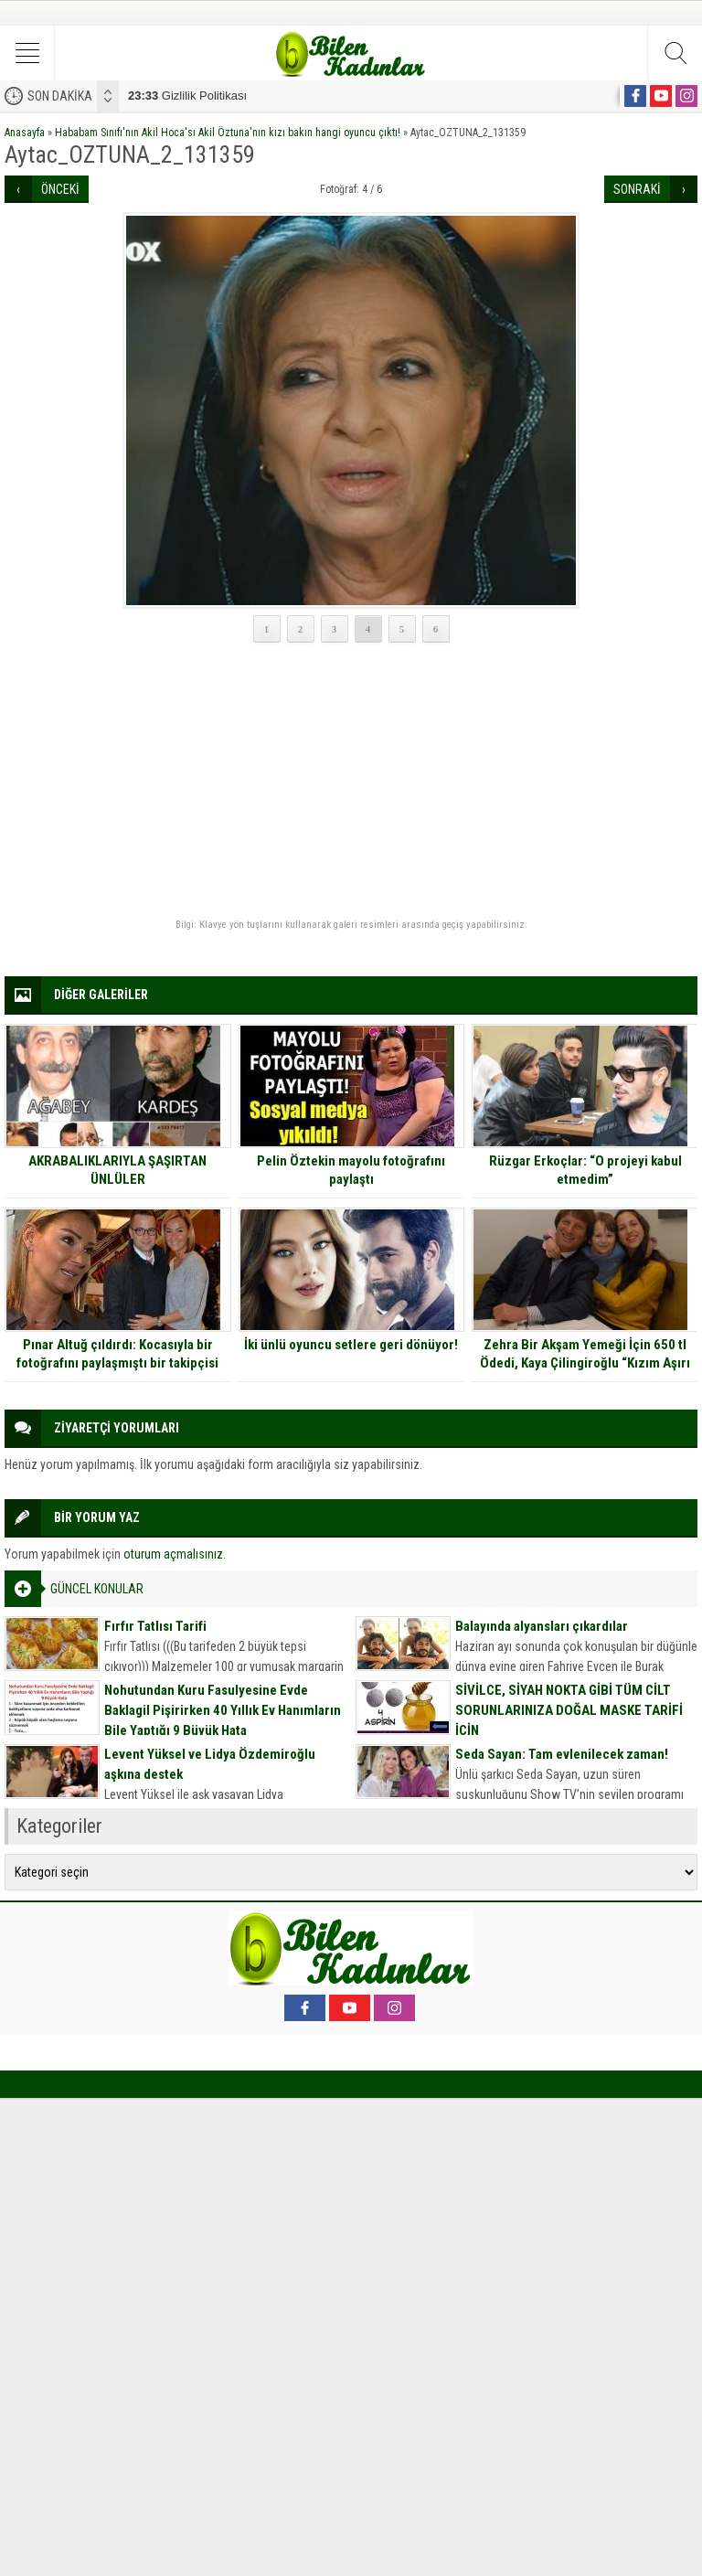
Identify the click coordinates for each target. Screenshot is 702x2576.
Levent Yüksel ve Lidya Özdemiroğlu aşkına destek (209, 1764)
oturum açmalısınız (173, 1554)
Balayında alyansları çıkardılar (541, 1626)
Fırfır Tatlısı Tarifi (155, 1626)
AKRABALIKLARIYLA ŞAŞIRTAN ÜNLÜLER (117, 1170)
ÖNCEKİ (60, 189)
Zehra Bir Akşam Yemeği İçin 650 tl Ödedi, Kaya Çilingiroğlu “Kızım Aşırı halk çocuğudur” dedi (585, 1362)
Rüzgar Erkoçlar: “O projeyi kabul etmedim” (585, 1170)
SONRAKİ (637, 189)
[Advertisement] (351, 782)
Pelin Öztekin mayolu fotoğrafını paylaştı (351, 1170)
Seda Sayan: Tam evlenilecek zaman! (561, 1754)
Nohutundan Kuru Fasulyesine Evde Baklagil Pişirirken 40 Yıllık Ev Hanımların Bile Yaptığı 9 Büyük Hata (222, 1710)
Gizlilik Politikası (187, 95)
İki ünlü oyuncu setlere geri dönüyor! (351, 1344)
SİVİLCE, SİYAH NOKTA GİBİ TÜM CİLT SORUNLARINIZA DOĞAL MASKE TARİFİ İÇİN (569, 1710)
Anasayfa (25, 132)
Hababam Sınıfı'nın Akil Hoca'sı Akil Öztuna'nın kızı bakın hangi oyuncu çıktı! (227, 132)
